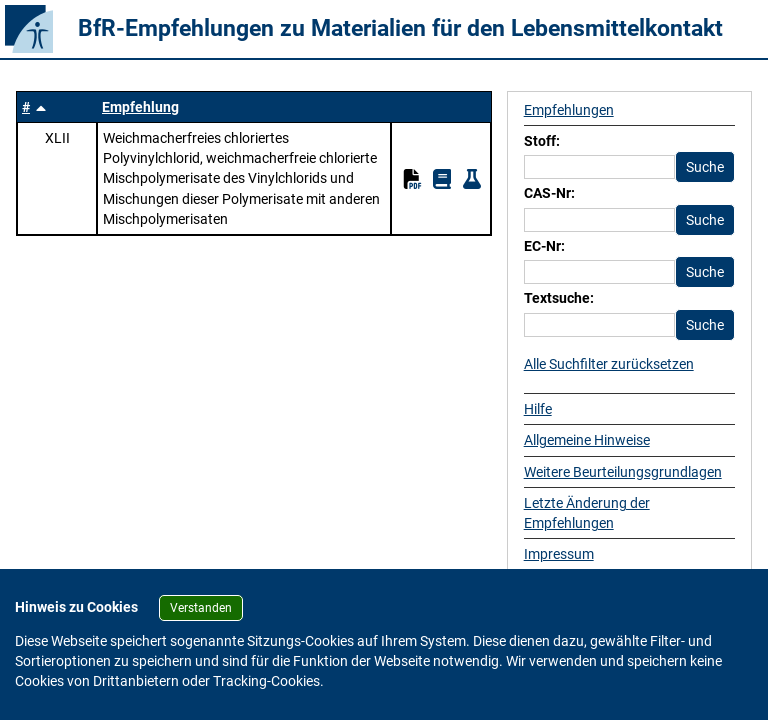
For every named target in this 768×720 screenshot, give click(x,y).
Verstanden (201, 608)
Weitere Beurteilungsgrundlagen (623, 472)
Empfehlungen (569, 110)
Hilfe (538, 409)
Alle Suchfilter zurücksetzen (609, 364)
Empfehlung (140, 107)
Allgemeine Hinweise (587, 440)
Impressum (559, 554)
